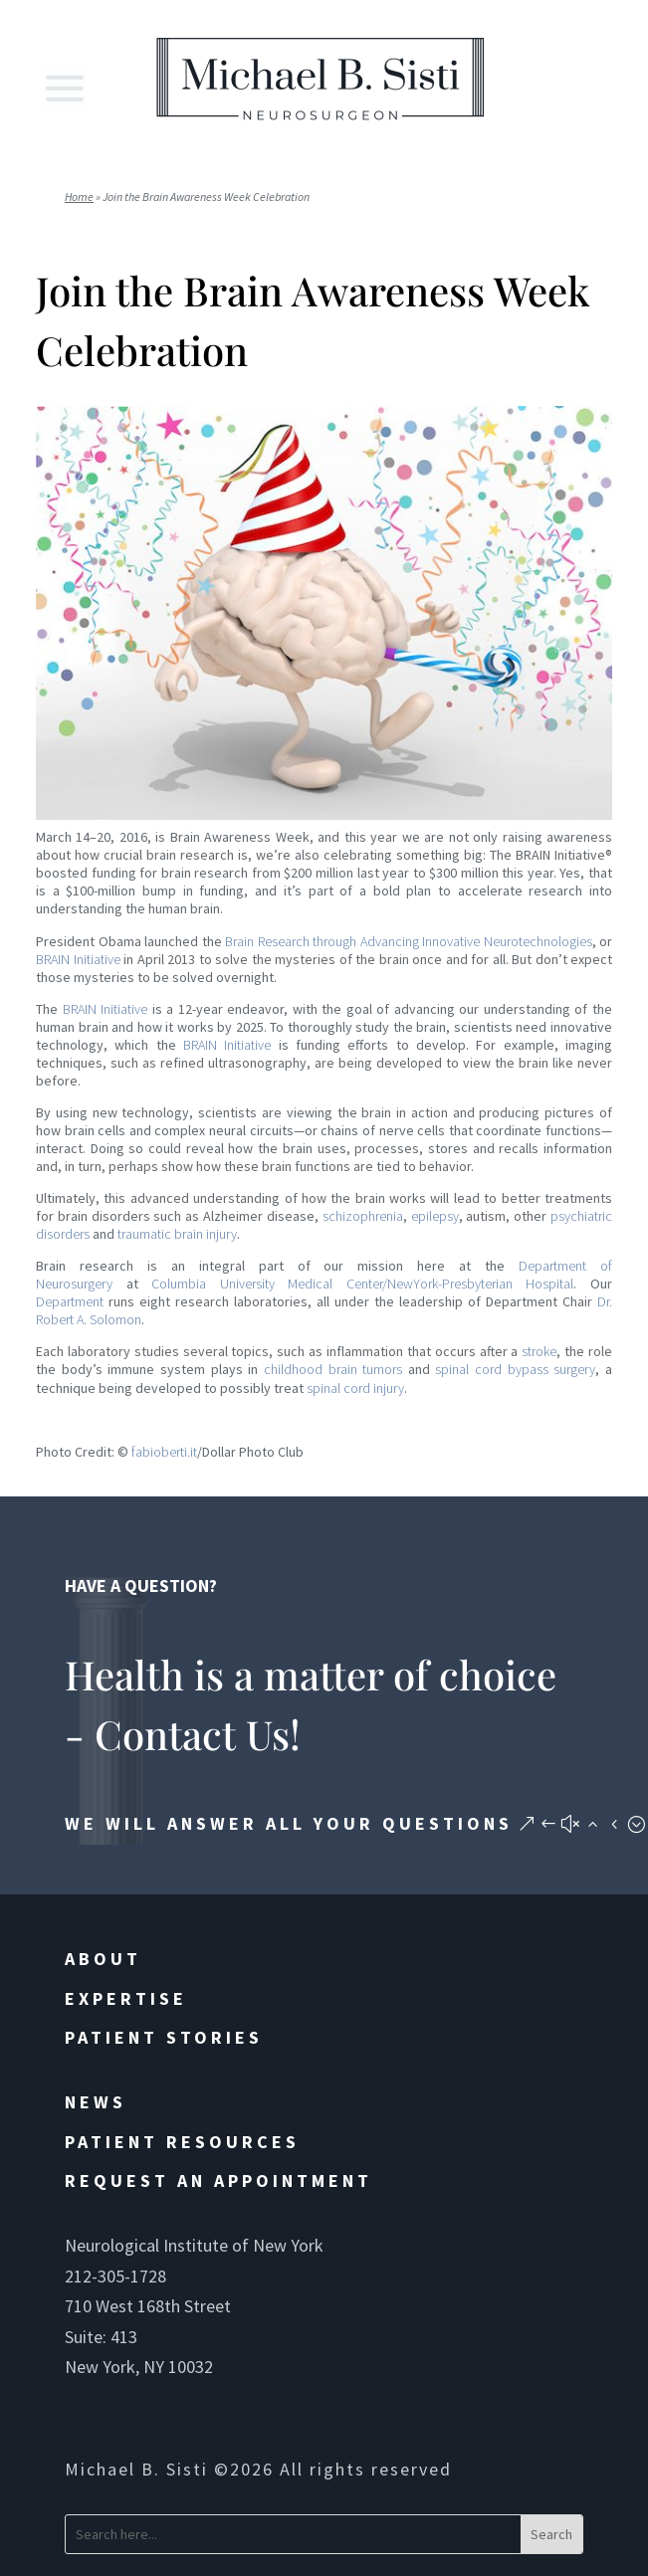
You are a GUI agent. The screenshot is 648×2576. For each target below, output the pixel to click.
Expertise (126, 1998)
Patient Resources (182, 2141)
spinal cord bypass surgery (515, 1369)
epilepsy (435, 1216)
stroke (539, 1351)
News (95, 2101)
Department (70, 1301)
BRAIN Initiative (78, 959)
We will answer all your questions (289, 1823)
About (103, 1958)
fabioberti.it (164, 1452)
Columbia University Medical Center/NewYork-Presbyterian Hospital (362, 1283)
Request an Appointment (218, 2180)
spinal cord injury (355, 1388)
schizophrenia (363, 1216)
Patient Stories (164, 2037)
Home (79, 196)
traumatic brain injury (177, 1234)
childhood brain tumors (333, 1369)
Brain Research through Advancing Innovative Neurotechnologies (408, 941)
